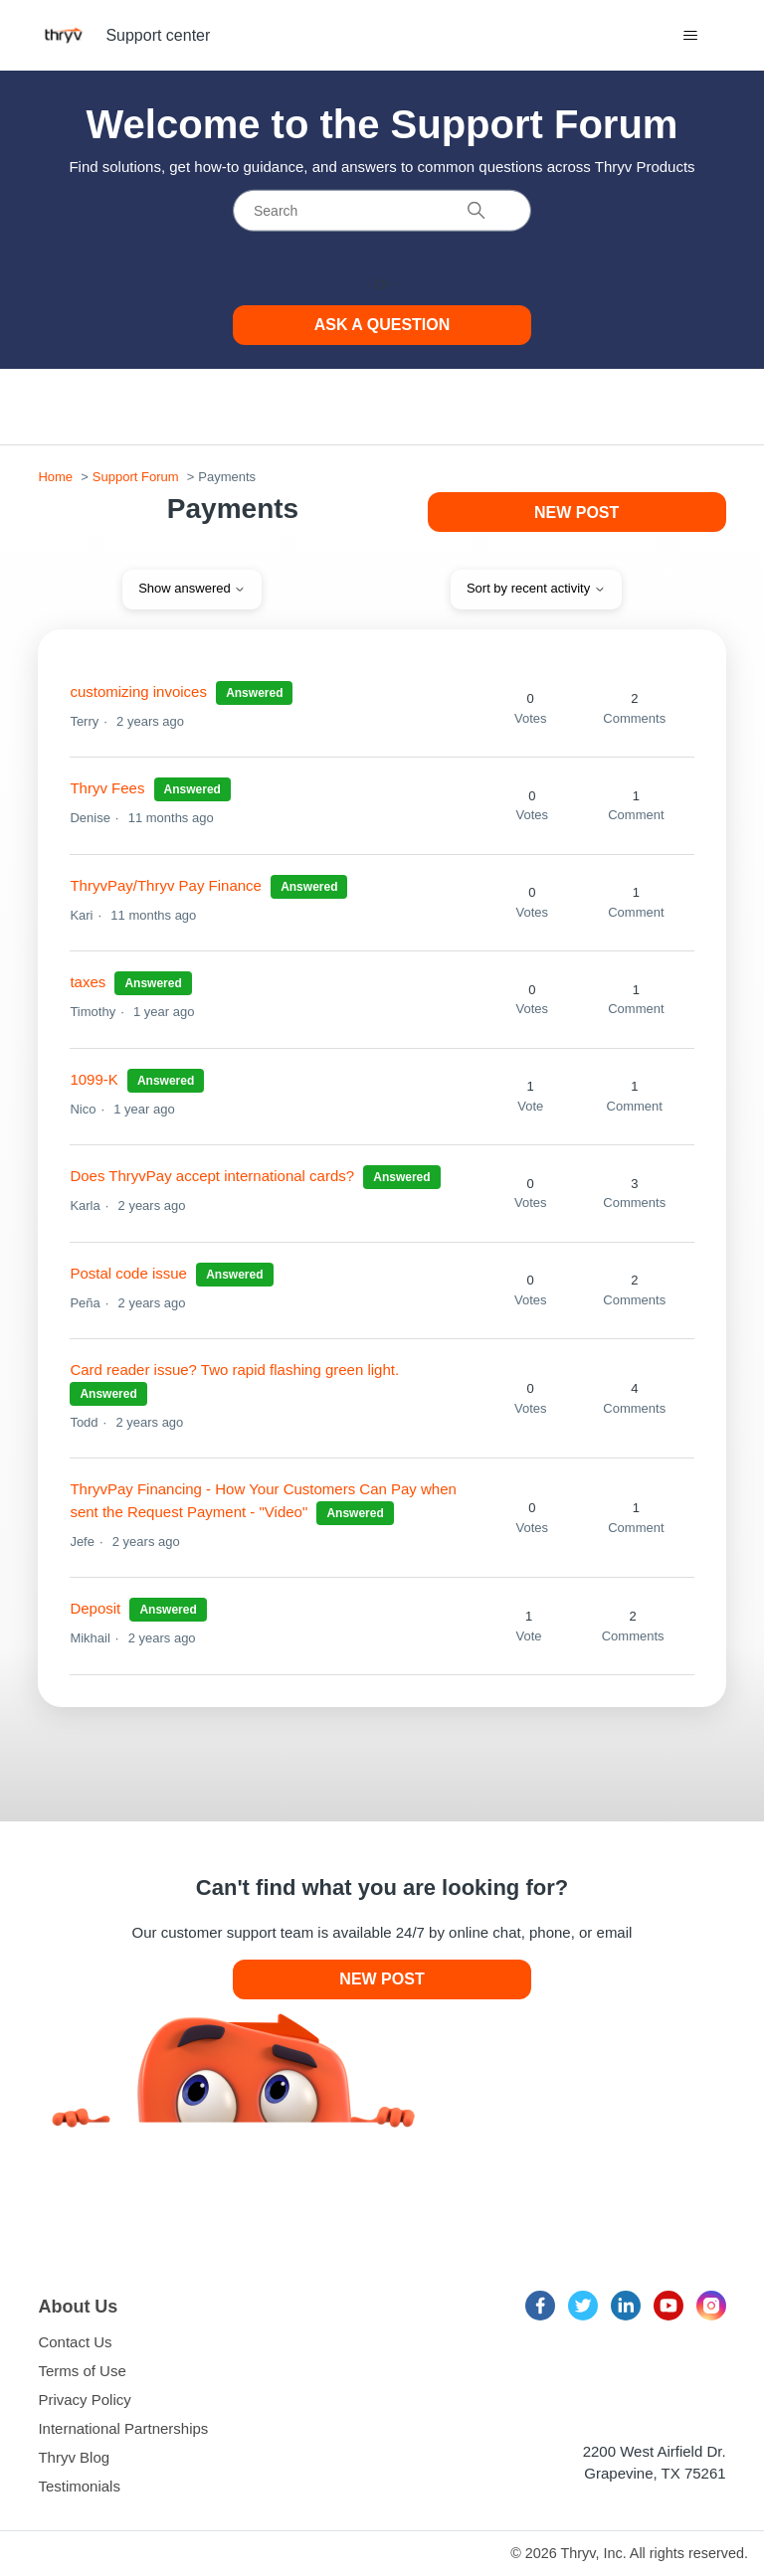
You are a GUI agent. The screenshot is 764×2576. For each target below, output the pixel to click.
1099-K (93, 1079)
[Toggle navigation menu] (691, 36)
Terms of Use (81, 2370)
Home (55, 476)
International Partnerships (123, 2428)
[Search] (382, 211)
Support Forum (136, 476)
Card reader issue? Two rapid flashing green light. (234, 1369)
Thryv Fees (107, 787)
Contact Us (74, 2341)
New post (576, 512)
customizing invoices (138, 691)
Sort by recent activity (536, 588)
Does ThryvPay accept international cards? (212, 1175)
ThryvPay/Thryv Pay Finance (166, 885)
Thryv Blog (73, 2457)
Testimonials (79, 2486)
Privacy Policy (84, 2399)
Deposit (97, 1608)
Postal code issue (128, 1273)
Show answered (192, 588)
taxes (87, 981)
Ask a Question (382, 324)
